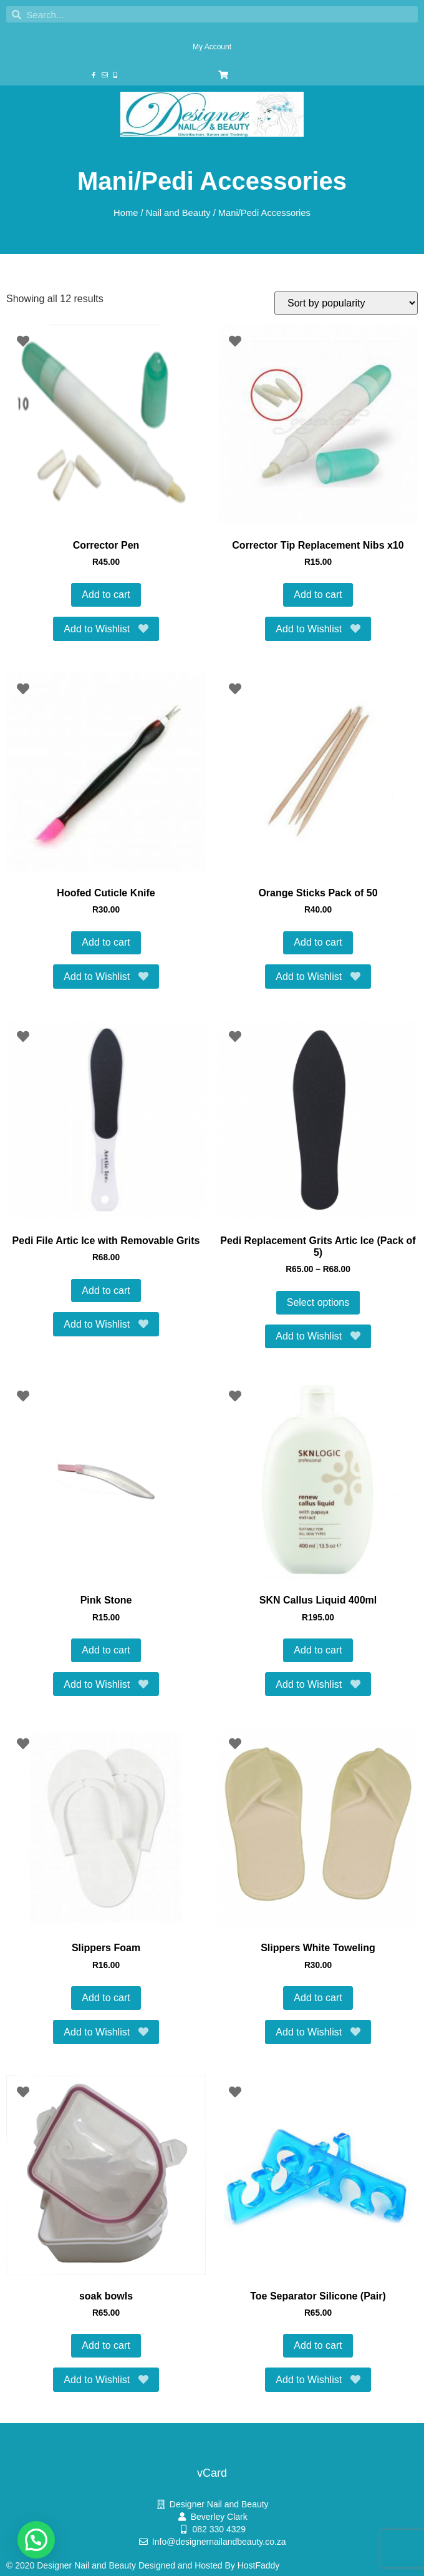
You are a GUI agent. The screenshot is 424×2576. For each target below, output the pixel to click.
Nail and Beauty (178, 213)
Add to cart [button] (106, 594)
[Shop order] (346, 303)
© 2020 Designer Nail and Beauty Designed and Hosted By (122, 2565)
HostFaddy (259, 2565)
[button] (36, 2540)
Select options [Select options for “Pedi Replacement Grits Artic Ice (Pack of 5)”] (318, 1302)
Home (125, 213)
